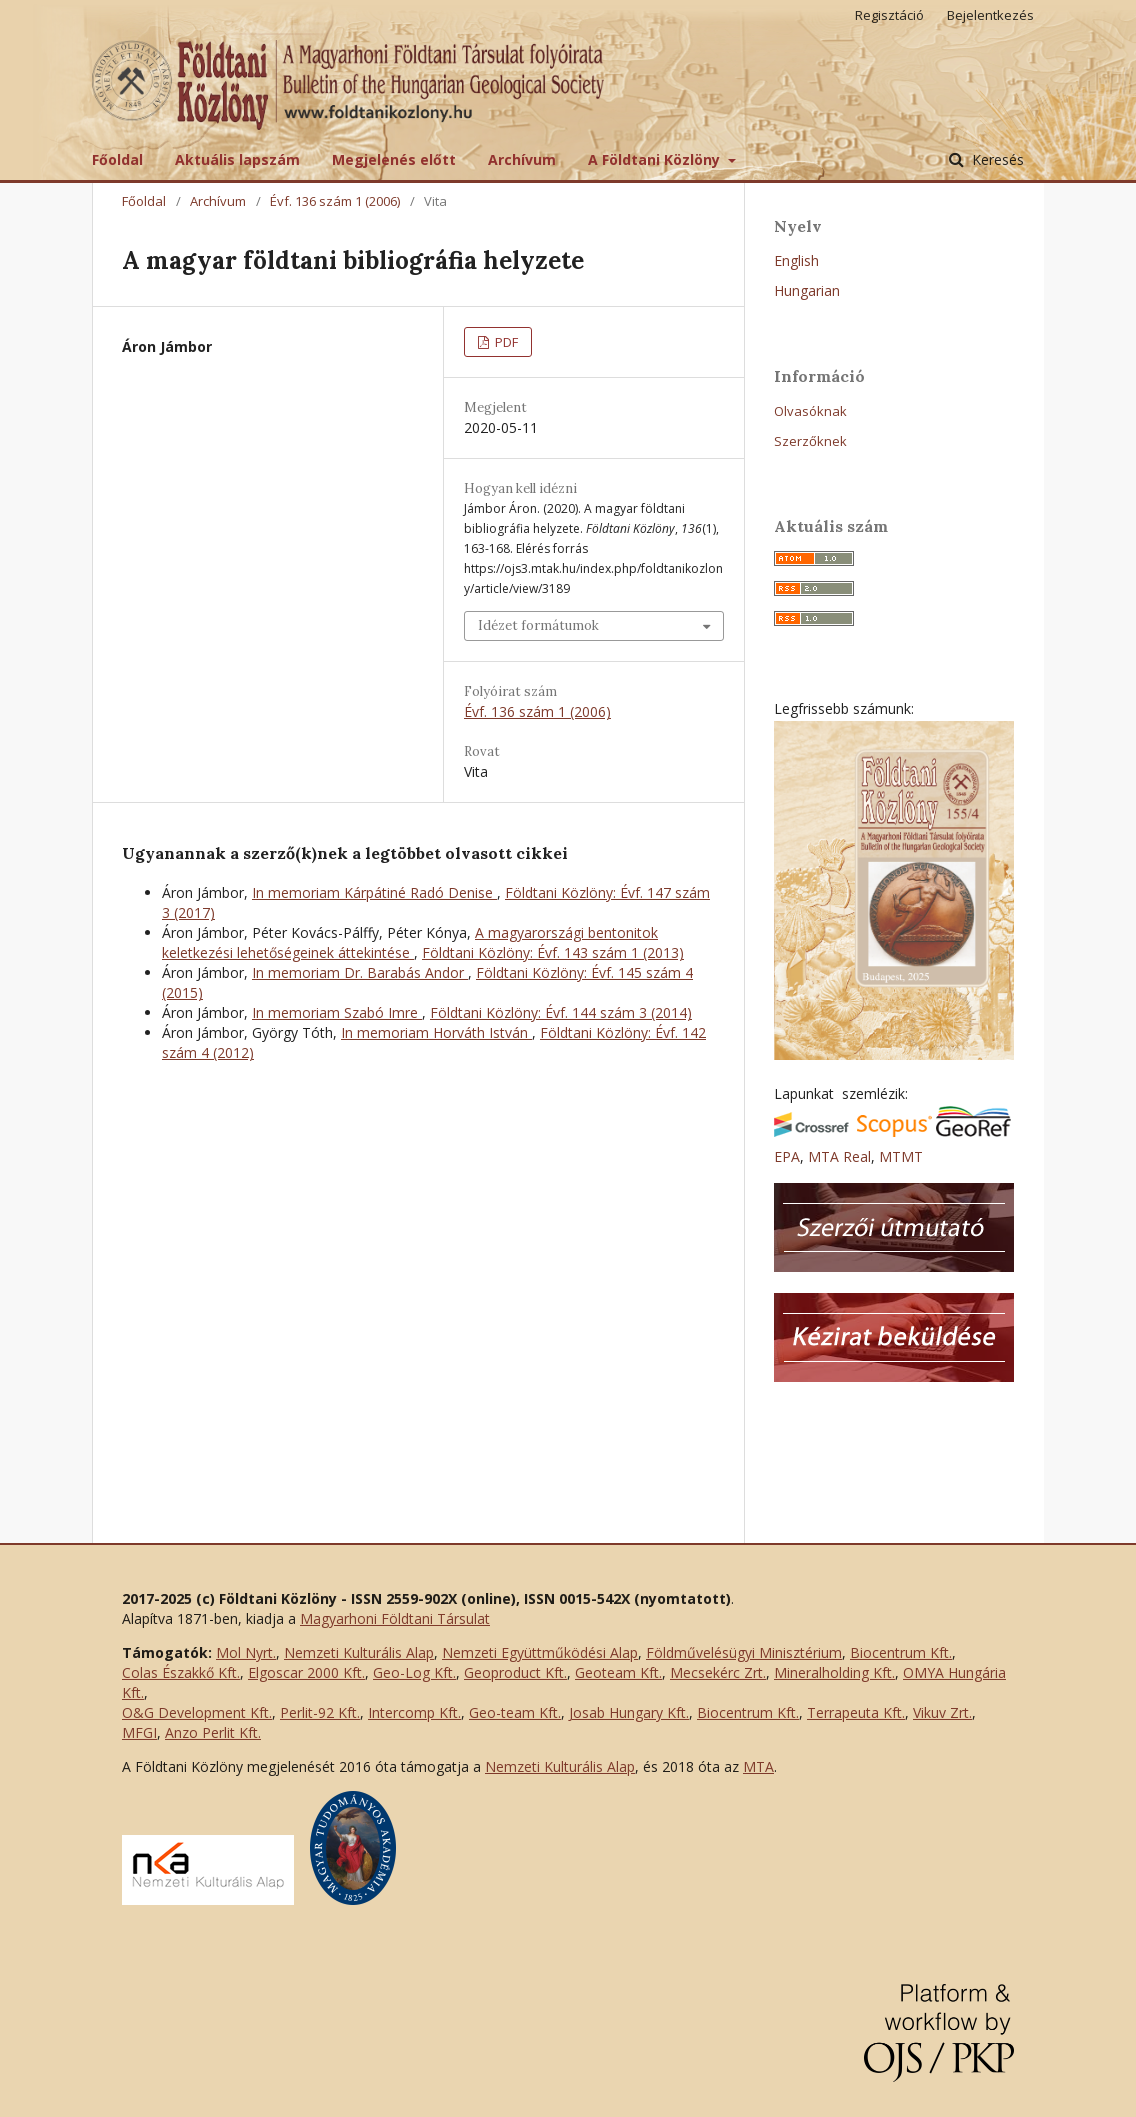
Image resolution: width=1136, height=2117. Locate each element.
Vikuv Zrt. (942, 1712)
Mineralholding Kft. (834, 1672)
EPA (787, 1156)
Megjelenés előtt (394, 159)
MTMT (901, 1156)
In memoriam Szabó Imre (337, 1012)
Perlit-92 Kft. (320, 1712)
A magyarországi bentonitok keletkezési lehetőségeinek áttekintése (410, 942)
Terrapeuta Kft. (856, 1712)
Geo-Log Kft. (414, 1672)
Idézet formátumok (538, 625)
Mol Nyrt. (246, 1652)
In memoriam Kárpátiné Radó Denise (374, 892)
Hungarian (807, 290)
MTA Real (839, 1156)
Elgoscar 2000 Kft (305, 1672)
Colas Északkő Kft (179, 1672)
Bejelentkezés (990, 15)
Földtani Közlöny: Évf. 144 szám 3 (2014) (561, 1012)
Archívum (522, 159)
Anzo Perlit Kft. (213, 1732)
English (796, 260)
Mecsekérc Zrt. (718, 1672)
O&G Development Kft (195, 1712)
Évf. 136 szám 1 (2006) (335, 201)
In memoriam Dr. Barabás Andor (360, 972)
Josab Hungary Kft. (629, 1712)
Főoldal (117, 159)
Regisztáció (889, 15)
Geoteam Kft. (618, 1672)
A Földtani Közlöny (656, 159)
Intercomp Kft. (414, 1712)
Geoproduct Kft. (515, 1672)
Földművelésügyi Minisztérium (744, 1652)
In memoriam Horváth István (436, 1032)
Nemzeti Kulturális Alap (359, 1652)
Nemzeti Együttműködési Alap (540, 1652)
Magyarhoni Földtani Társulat (395, 1618)
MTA (758, 1766)
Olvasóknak (810, 411)
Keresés (996, 159)
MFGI (139, 1732)
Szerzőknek (810, 441)
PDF (505, 342)
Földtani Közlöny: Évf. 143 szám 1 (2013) (553, 952)
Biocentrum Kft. (901, 1652)
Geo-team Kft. (515, 1712)
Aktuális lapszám (237, 159)
